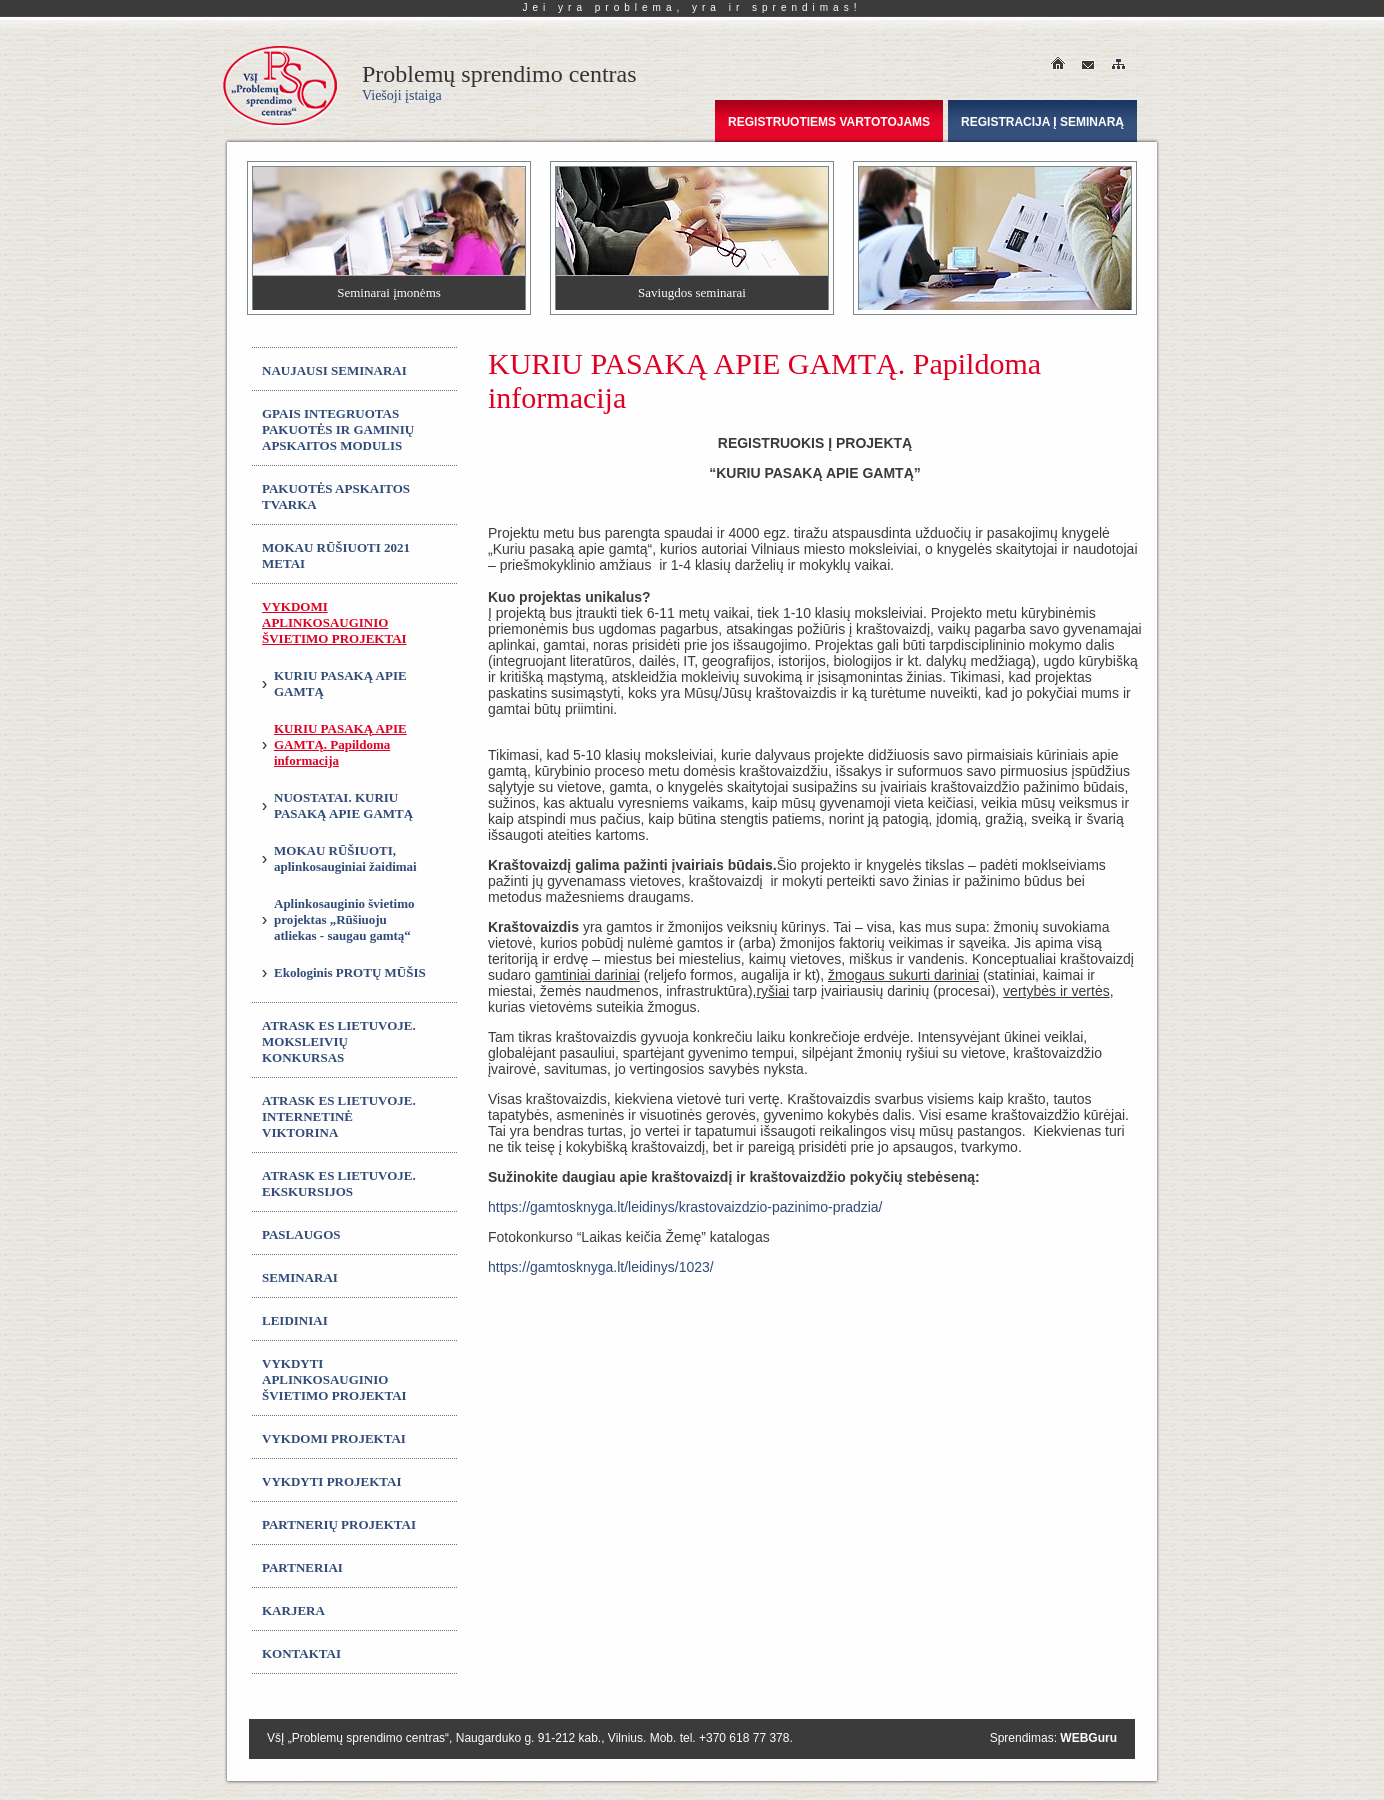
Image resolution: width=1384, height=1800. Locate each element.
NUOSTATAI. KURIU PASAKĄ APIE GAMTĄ (343, 805)
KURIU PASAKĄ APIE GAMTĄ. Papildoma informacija (340, 744)
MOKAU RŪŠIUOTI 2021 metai (336, 555)
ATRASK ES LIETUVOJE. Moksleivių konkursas (339, 1041)
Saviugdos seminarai (692, 292)
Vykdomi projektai (334, 1438)
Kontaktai (301, 1653)
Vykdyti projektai (332, 1481)
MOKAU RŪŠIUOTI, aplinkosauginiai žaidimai (345, 858)
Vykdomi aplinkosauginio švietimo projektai (334, 622)
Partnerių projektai (339, 1524)
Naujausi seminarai (334, 370)
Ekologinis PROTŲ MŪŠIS (350, 972)
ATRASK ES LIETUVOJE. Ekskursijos (339, 1183)
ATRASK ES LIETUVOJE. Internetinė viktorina (339, 1116)
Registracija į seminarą (1042, 122)
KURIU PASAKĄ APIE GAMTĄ (340, 683)
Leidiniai (295, 1320)
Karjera (293, 1610)
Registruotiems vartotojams (829, 122)
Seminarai (300, 1277)
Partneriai (302, 1567)
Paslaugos (301, 1234)
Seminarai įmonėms (389, 292)
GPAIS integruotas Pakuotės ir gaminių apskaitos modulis (338, 429)
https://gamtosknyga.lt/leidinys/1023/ (601, 1267)
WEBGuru (1088, 1738)
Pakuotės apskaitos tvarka (336, 496)
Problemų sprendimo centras (499, 82)
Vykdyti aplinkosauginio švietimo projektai (334, 1379)
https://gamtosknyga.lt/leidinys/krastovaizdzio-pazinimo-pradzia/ (685, 1207)
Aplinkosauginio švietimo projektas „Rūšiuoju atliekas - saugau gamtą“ (344, 919)
